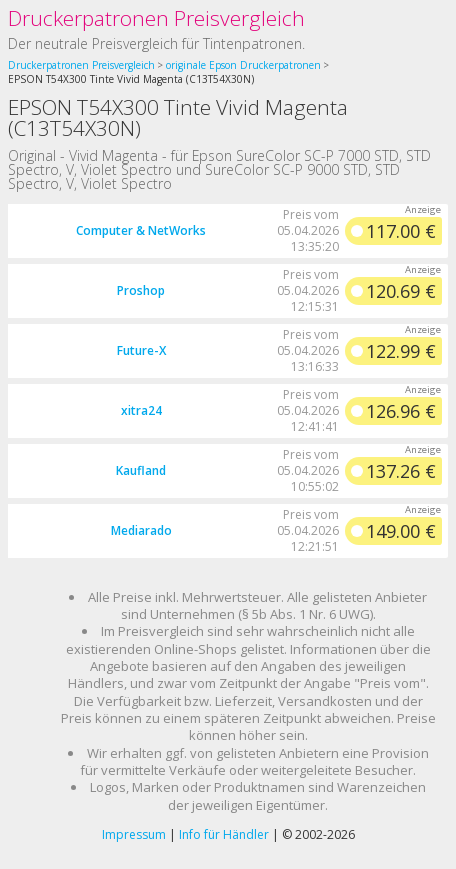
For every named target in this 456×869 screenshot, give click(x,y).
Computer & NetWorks (141, 230)
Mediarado (141, 530)
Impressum (134, 834)
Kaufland (141, 470)
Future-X (141, 350)
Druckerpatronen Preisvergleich (156, 18)
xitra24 (141, 410)
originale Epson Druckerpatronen (243, 65)
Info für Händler (224, 834)
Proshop (141, 290)
